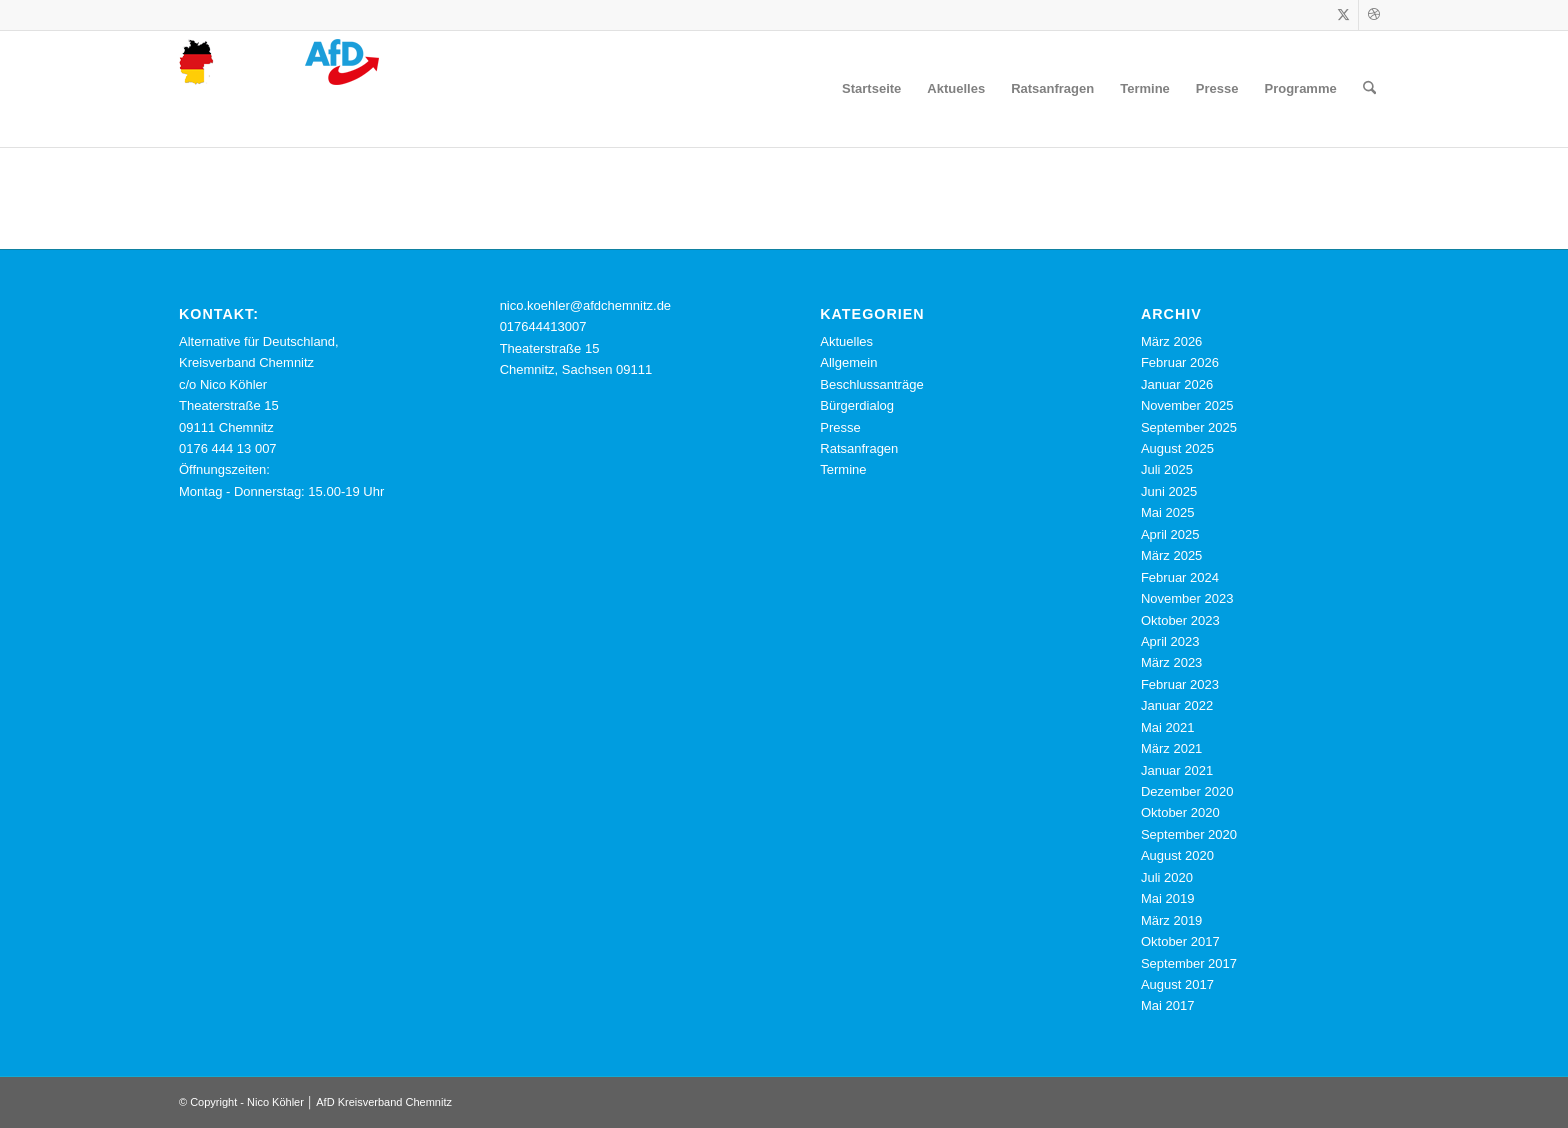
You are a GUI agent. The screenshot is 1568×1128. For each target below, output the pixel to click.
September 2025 (1189, 427)
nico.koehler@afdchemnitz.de (585, 305)
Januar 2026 (1177, 384)
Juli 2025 (1167, 469)
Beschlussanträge (871, 384)
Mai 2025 (1167, 512)
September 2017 (1189, 963)
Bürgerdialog (857, 405)
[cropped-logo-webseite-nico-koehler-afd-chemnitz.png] (279, 89)
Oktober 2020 (1180, 812)
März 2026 (1171, 341)
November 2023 (1187, 598)
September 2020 (1189, 834)
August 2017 (1177, 984)
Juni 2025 (1169, 491)
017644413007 (543, 326)
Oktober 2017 (1180, 941)
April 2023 (1170, 641)
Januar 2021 (1177, 770)
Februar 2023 (1180, 684)
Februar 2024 (1180, 577)
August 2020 (1177, 855)
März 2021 (1171, 748)
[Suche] (1369, 89)
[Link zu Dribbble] (1374, 15)
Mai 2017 (1167, 1005)
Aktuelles (846, 341)
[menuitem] (871, 89)
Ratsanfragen (859, 448)
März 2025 (1171, 555)
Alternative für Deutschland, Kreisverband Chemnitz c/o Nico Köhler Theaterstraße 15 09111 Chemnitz (259, 384)
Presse (840, 427)
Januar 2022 (1177, 705)
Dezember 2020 (1187, 791)
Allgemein (848, 362)
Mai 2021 (1167, 727)
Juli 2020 (1167, 877)
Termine (843, 469)
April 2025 (1170, 534)
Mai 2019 (1167, 898)
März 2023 (1171, 662)
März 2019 (1171, 920)
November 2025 (1187, 405)
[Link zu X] (1343, 15)
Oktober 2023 (1180, 620)
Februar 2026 (1180, 362)
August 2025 (1177, 448)
